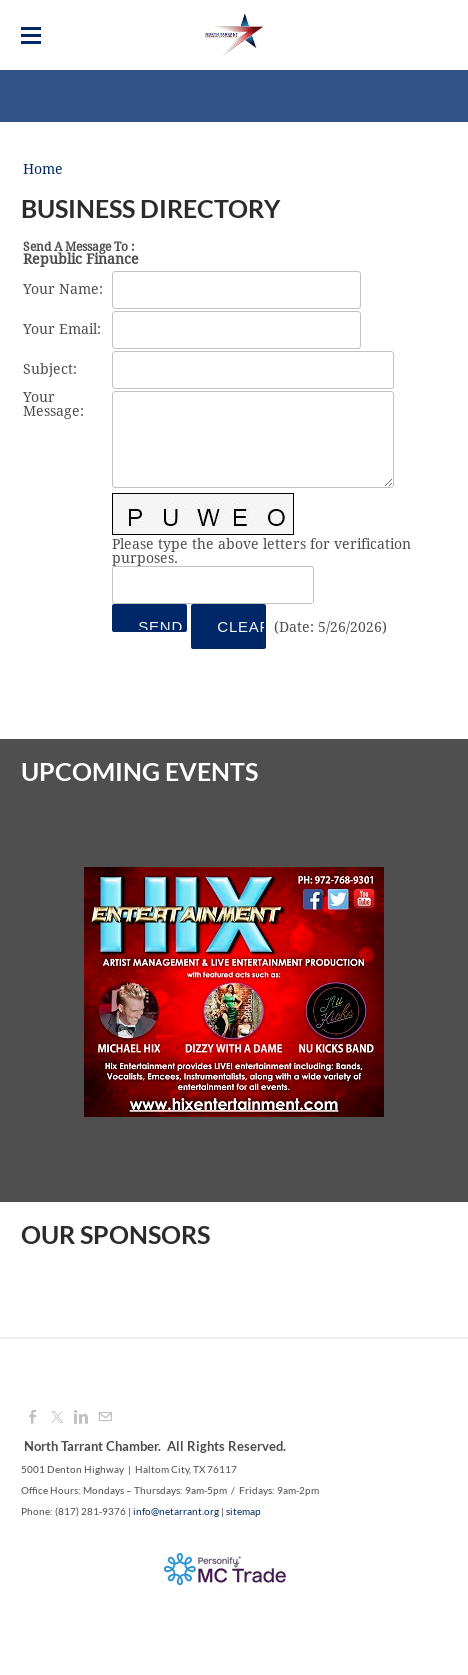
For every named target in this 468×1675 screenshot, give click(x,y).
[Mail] (105, 1418)
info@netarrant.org (176, 1511)
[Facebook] (33, 1418)
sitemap (243, 1511)
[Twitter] (57, 1418)
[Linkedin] (81, 1418)
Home (43, 170)
